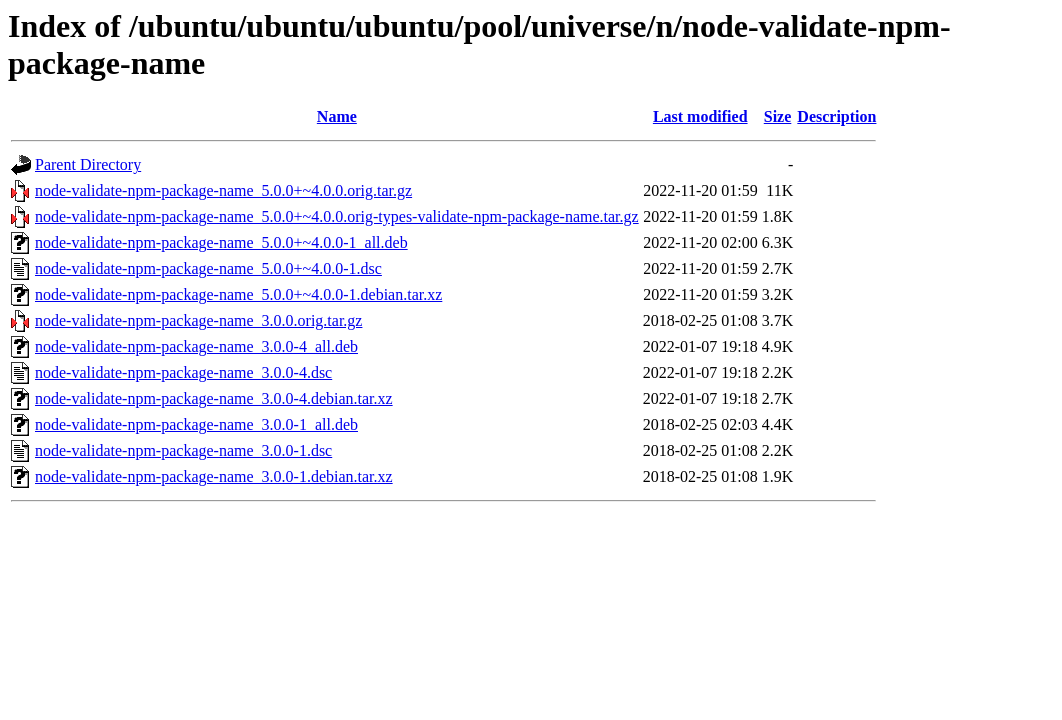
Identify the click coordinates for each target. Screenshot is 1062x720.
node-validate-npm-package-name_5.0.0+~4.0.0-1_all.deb (221, 242)
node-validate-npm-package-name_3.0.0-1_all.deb (196, 424)
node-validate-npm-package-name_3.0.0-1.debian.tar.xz (214, 476)
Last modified (700, 116)
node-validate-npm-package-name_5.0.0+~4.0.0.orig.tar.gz (223, 190)
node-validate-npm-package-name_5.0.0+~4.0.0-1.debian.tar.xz (238, 294)
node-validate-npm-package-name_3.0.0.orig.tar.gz (198, 320)
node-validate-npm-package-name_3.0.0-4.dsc (183, 372)
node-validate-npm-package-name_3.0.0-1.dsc (183, 450)
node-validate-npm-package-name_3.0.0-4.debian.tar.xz (214, 398)
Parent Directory (88, 164)
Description (836, 116)
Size (778, 116)
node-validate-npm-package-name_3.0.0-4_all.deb (196, 346)
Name (337, 116)
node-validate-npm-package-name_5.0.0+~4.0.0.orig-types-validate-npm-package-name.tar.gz (337, 216)
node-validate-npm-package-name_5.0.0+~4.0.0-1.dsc (208, 268)
